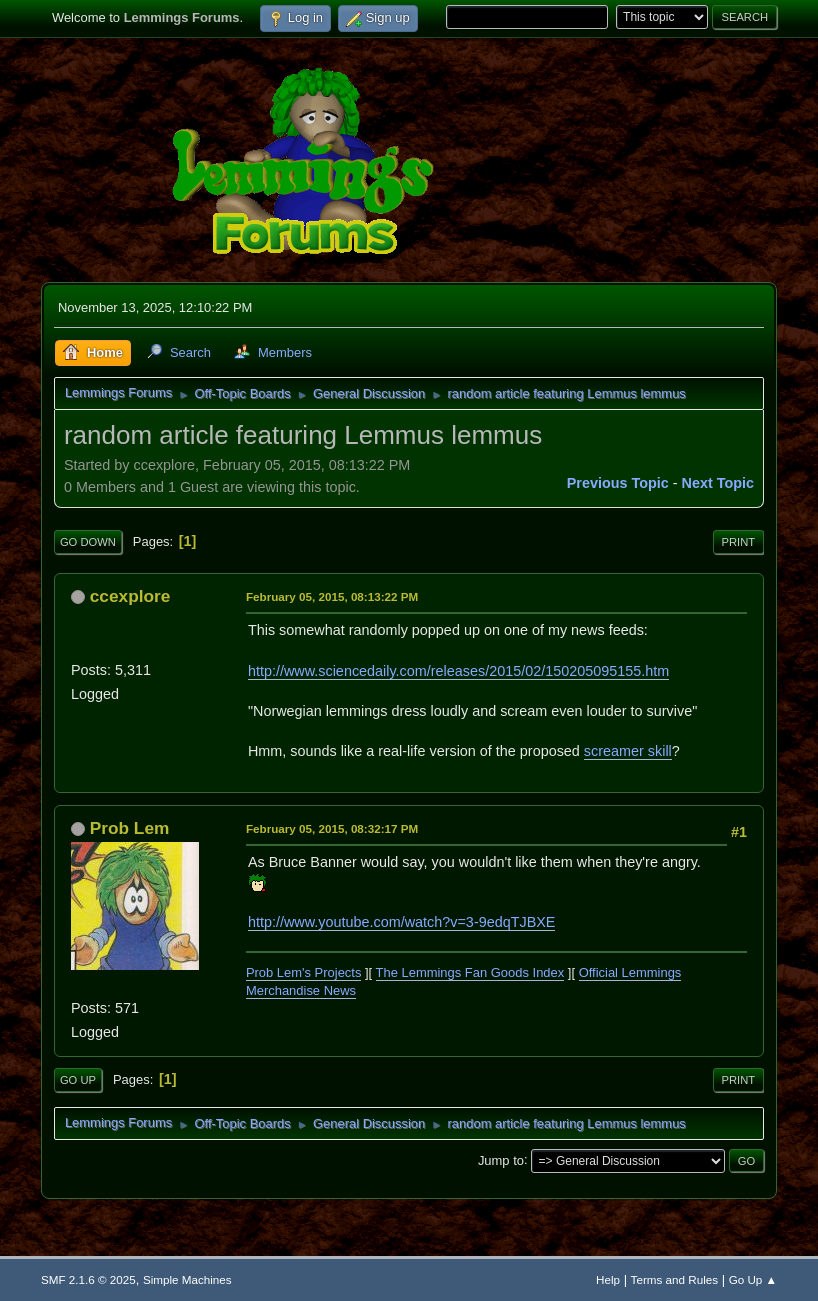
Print (739, 542)
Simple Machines (187, 1279)
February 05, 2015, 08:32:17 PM (332, 828)
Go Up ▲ (753, 1279)
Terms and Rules (674, 1279)
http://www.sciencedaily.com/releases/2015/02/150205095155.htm (458, 671)
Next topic (718, 483)
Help (608, 1279)
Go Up (78, 1080)
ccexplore (130, 596)
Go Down (88, 542)
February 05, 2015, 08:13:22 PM (332, 596)
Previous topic (618, 483)
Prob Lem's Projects (304, 972)
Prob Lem (130, 828)
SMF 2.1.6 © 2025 (88, 1279)
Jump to (501, 1159)
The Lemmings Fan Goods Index (470, 972)
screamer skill (628, 751)
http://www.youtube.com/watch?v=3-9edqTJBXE (402, 922)
